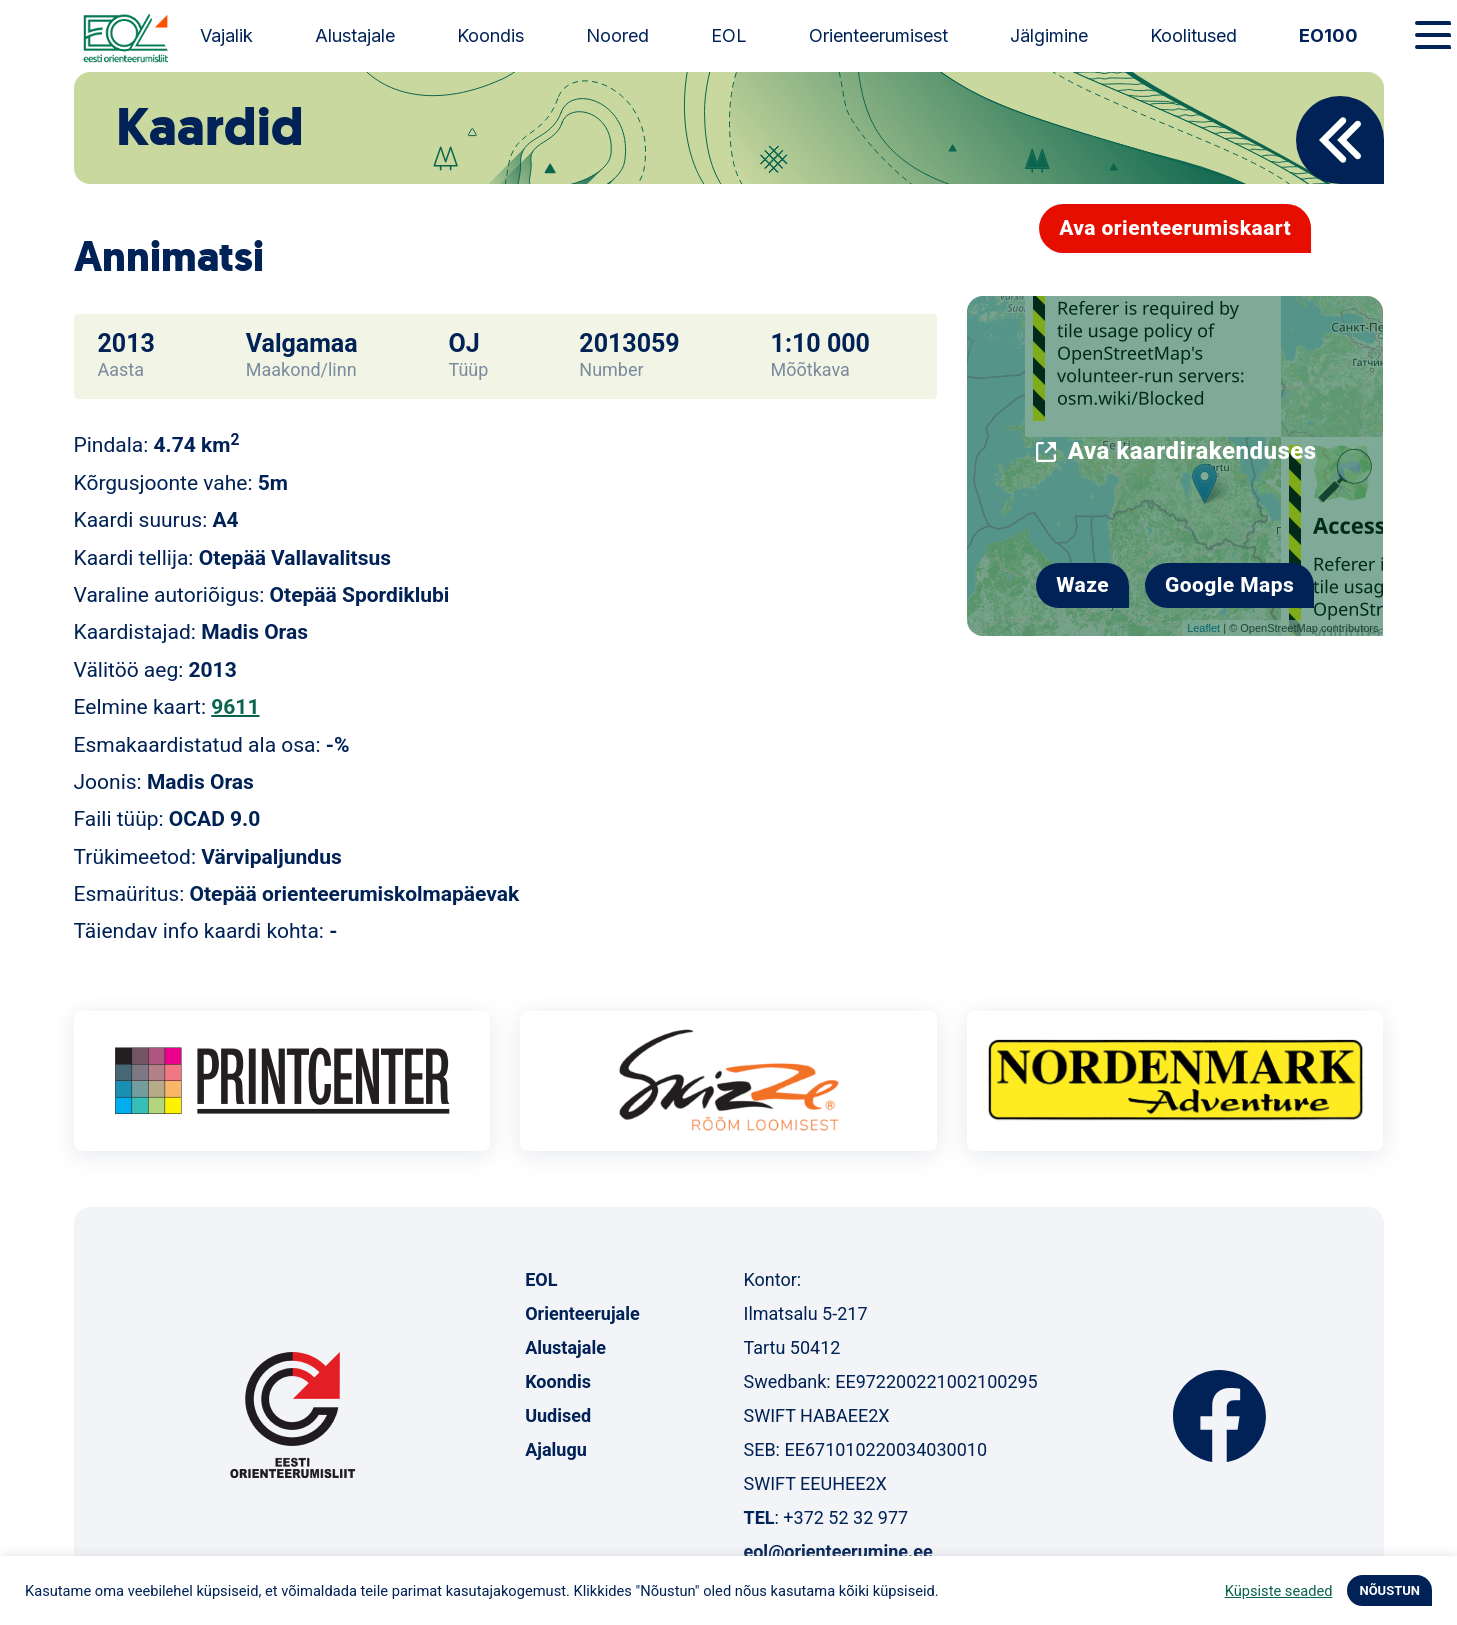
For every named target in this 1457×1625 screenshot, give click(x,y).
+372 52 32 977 (845, 1517)
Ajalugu (556, 1449)
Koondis (490, 35)
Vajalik (226, 35)
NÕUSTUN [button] (1389, 1590)
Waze (1082, 585)
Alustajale (355, 35)
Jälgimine (1049, 35)
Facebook (1219, 1416)
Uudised (558, 1415)
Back (1340, 140)
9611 (235, 707)
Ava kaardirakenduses (1192, 451)
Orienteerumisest (878, 35)
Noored (617, 35)
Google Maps (1229, 585)
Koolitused (1193, 35)
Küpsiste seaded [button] (1279, 1591)
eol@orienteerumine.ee (837, 1551)
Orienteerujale (582, 1313)
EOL (729, 35)
